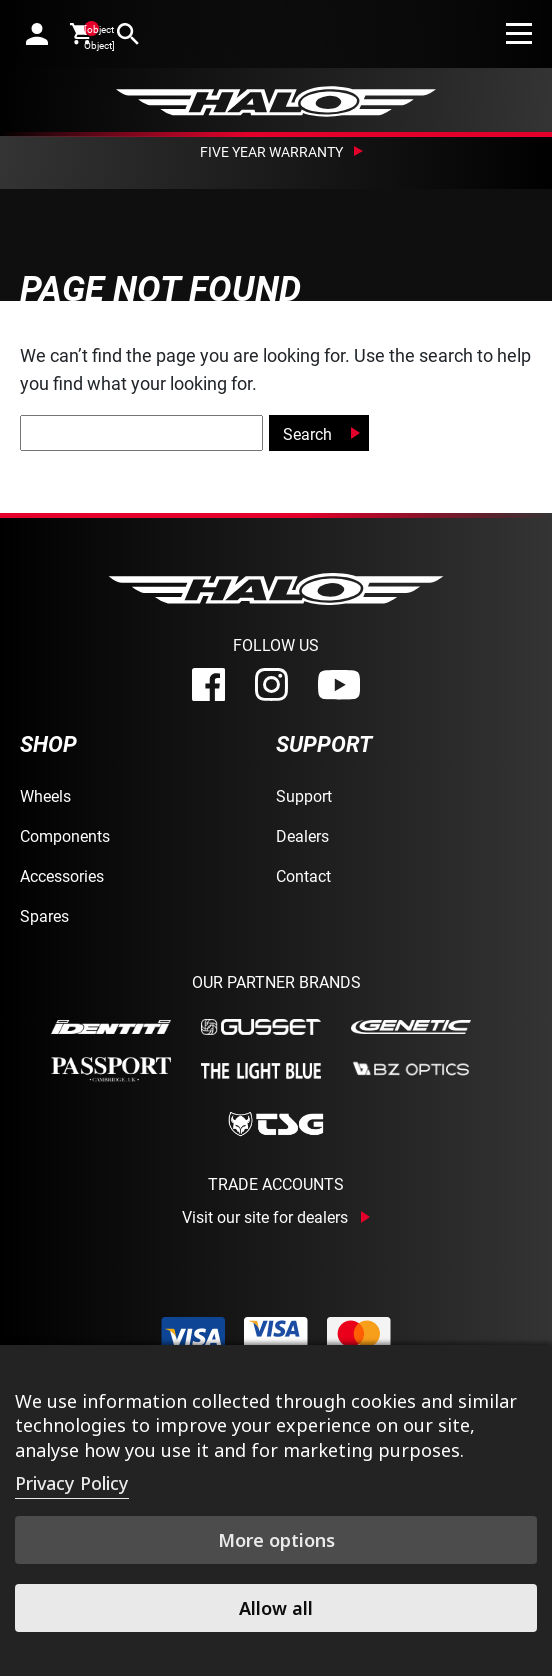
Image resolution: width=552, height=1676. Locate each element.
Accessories (62, 875)
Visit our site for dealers (265, 1217)
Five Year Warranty (271, 151)
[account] (37, 33)
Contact (303, 875)
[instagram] (271, 684)
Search (307, 433)
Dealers (302, 835)
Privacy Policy (72, 1483)
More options (276, 1540)
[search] (128, 33)
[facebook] (208, 684)
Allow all (276, 1608)
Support (304, 795)
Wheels (45, 795)
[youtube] (339, 685)
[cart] (82, 33)
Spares (44, 915)
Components (65, 835)
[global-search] (141, 433)
